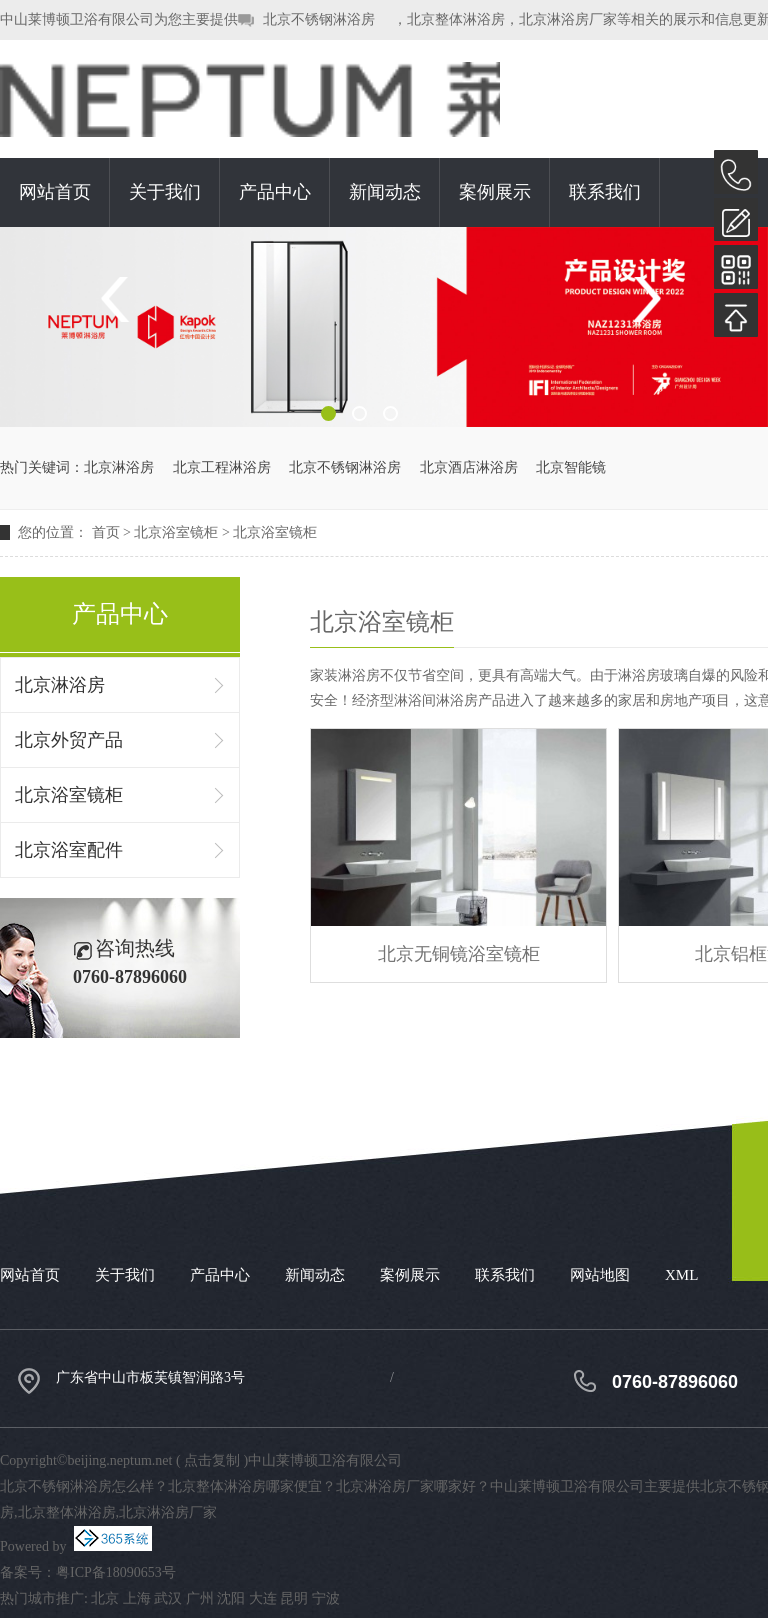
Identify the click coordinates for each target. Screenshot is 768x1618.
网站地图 (600, 1275)
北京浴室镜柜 (176, 532)
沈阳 (231, 1598)
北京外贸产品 (69, 740)
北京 (105, 1598)
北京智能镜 (571, 467)
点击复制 (212, 1460)
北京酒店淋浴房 (469, 467)
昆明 (294, 1598)
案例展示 (495, 192)
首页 (106, 532)
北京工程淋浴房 (222, 467)
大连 (263, 1598)
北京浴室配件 (69, 850)
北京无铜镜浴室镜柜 (459, 954)
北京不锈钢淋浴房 (319, 19)
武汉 (168, 1598)
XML (681, 1275)
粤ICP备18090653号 (116, 1572)
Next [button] (645, 299)
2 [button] (359, 413)
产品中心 (275, 192)
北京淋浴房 (119, 467)
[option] (384, 327)
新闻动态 (385, 192)
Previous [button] (122, 299)
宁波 (326, 1598)
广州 (200, 1598)
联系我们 (605, 192)
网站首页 (55, 192)
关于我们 (165, 192)
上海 (137, 1598)
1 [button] (328, 413)
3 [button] (390, 413)
